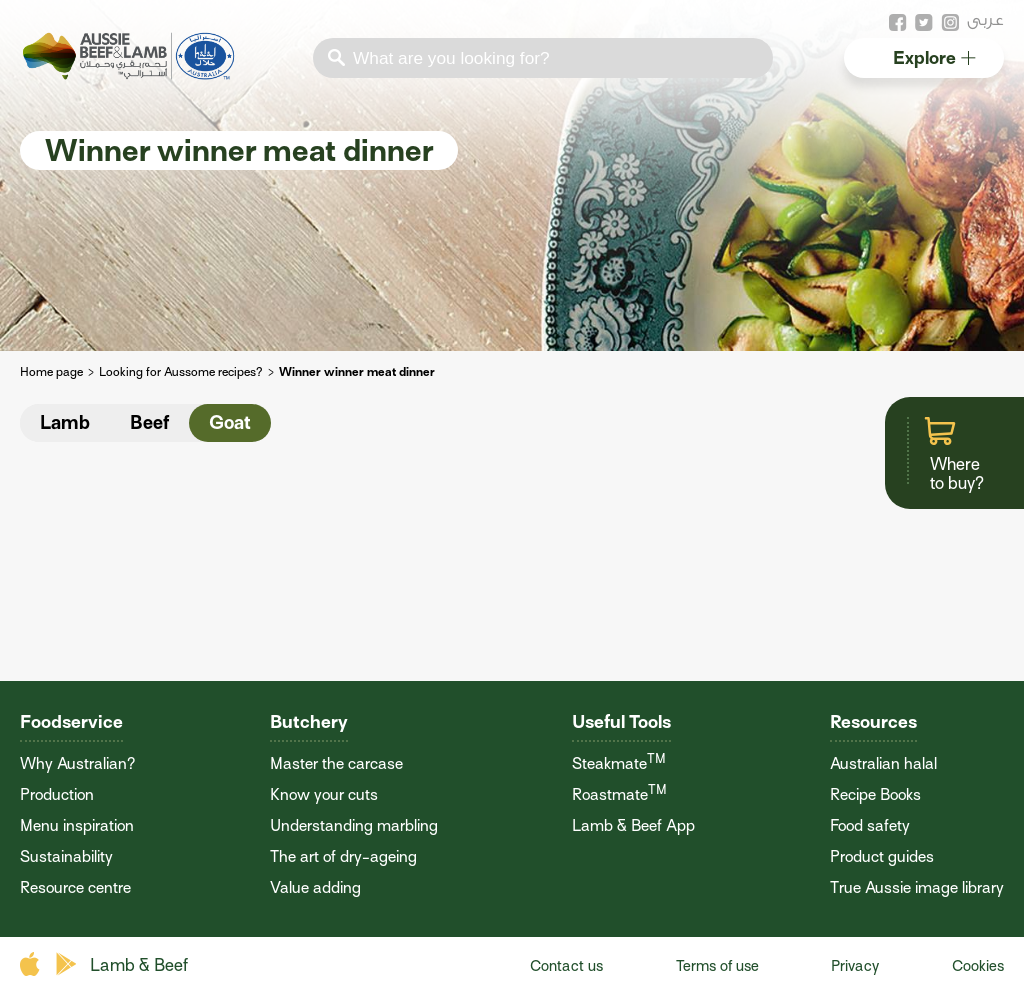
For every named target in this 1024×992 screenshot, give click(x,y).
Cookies (978, 966)
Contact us (566, 966)
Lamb (65, 422)
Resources (873, 721)
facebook (898, 23)
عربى (985, 19)
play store (67, 964)
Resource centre (75, 888)
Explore (934, 57)
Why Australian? (77, 764)
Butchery (309, 721)
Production (57, 795)
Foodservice (71, 721)
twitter (924, 23)
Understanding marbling (354, 826)
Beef (149, 422)
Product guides (882, 857)
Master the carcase (336, 764)
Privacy (855, 966)
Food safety (870, 826)
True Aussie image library (917, 888)
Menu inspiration (77, 826)
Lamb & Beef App (633, 826)
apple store (32, 964)
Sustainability (66, 857)
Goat (230, 422)
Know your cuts (324, 795)
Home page (51, 372)
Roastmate (619, 795)
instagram (950, 23)
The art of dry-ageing (343, 857)
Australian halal (883, 764)
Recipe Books (875, 795)
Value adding (315, 888)
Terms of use (717, 966)
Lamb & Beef (139, 965)
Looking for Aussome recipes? (181, 372)
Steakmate (619, 764)
